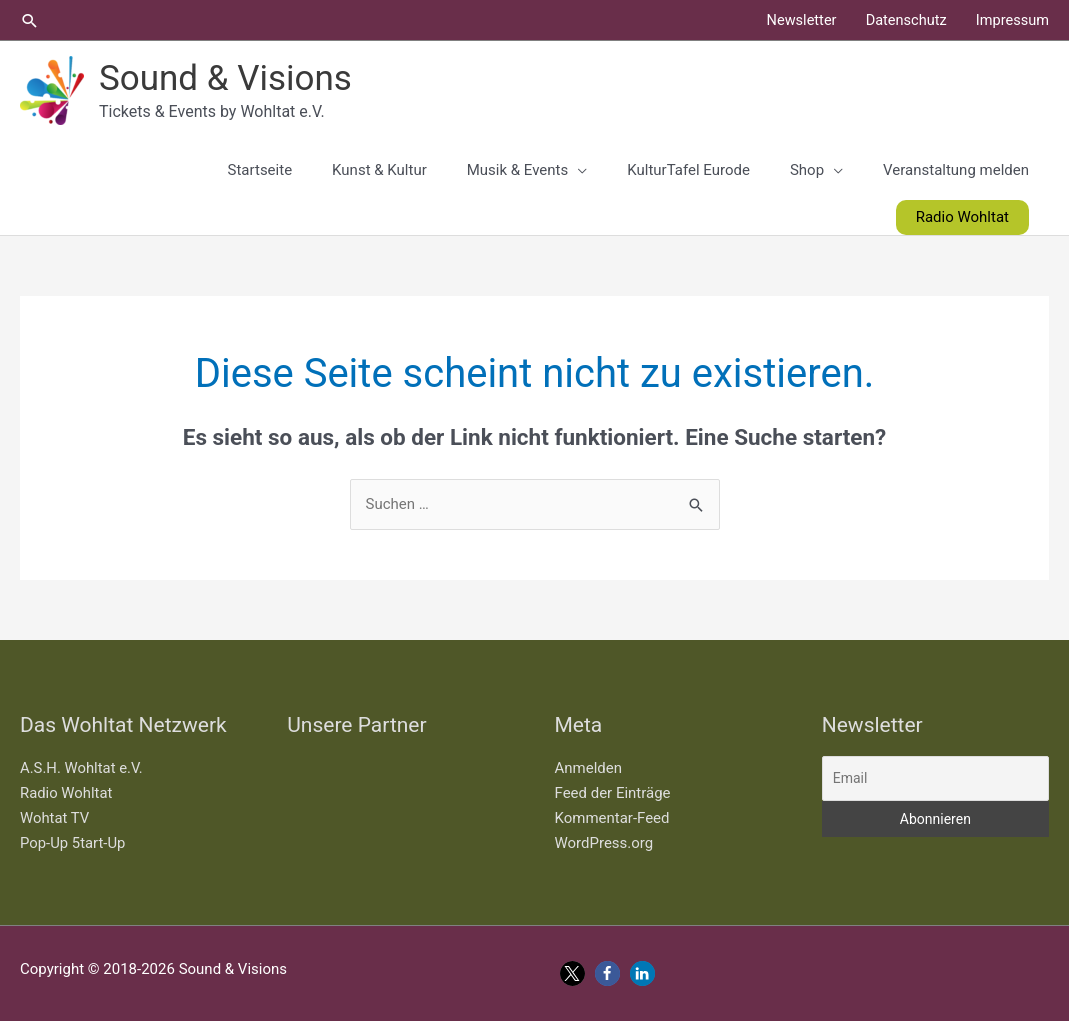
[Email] (935, 778)
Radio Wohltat (66, 793)
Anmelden (589, 768)
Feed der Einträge (613, 793)
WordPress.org (604, 843)
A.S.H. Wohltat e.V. (82, 768)
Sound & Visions (225, 78)
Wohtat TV (55, 818)
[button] (30, 20)
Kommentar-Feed (612, 818)
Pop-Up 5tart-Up (73, 843)
